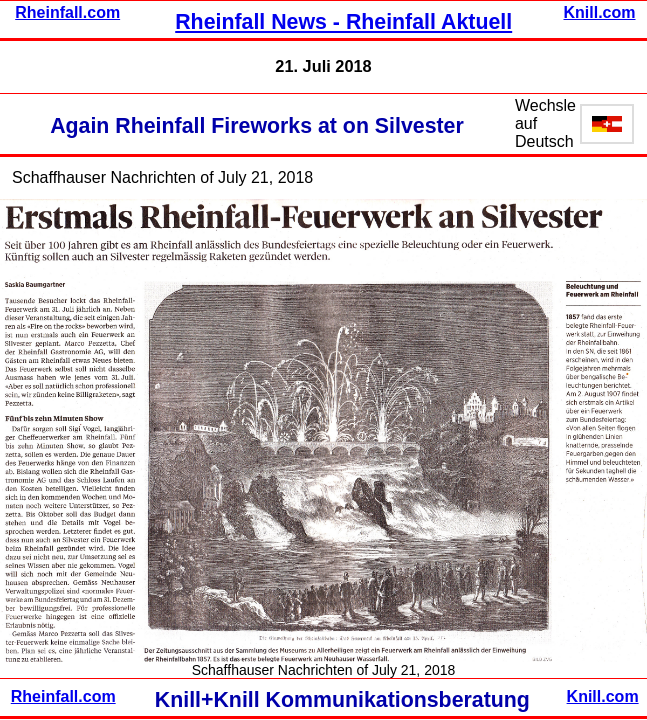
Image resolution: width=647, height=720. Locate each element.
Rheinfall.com (67, 12)
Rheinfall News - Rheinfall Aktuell (343, 22)
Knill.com (600, 12)
